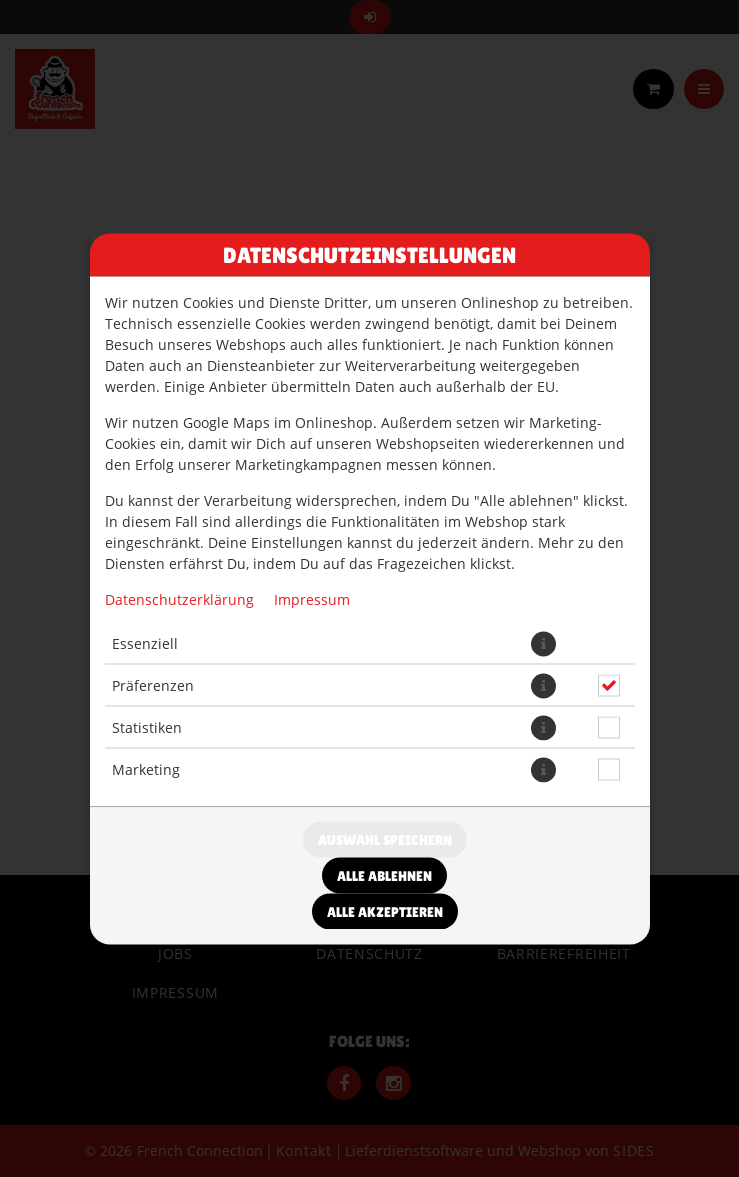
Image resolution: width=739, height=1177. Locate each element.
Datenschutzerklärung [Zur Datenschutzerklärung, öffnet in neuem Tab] (179, 598)
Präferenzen (153, 685)
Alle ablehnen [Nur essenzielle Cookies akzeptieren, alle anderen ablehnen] (384, 875)
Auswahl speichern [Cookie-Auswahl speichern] (385, 839)
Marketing (146, 769)
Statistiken (147, 727)
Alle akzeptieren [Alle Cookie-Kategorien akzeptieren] (385, 911)
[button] (543, 643)
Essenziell (145, 643)
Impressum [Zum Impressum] (312, 598)
